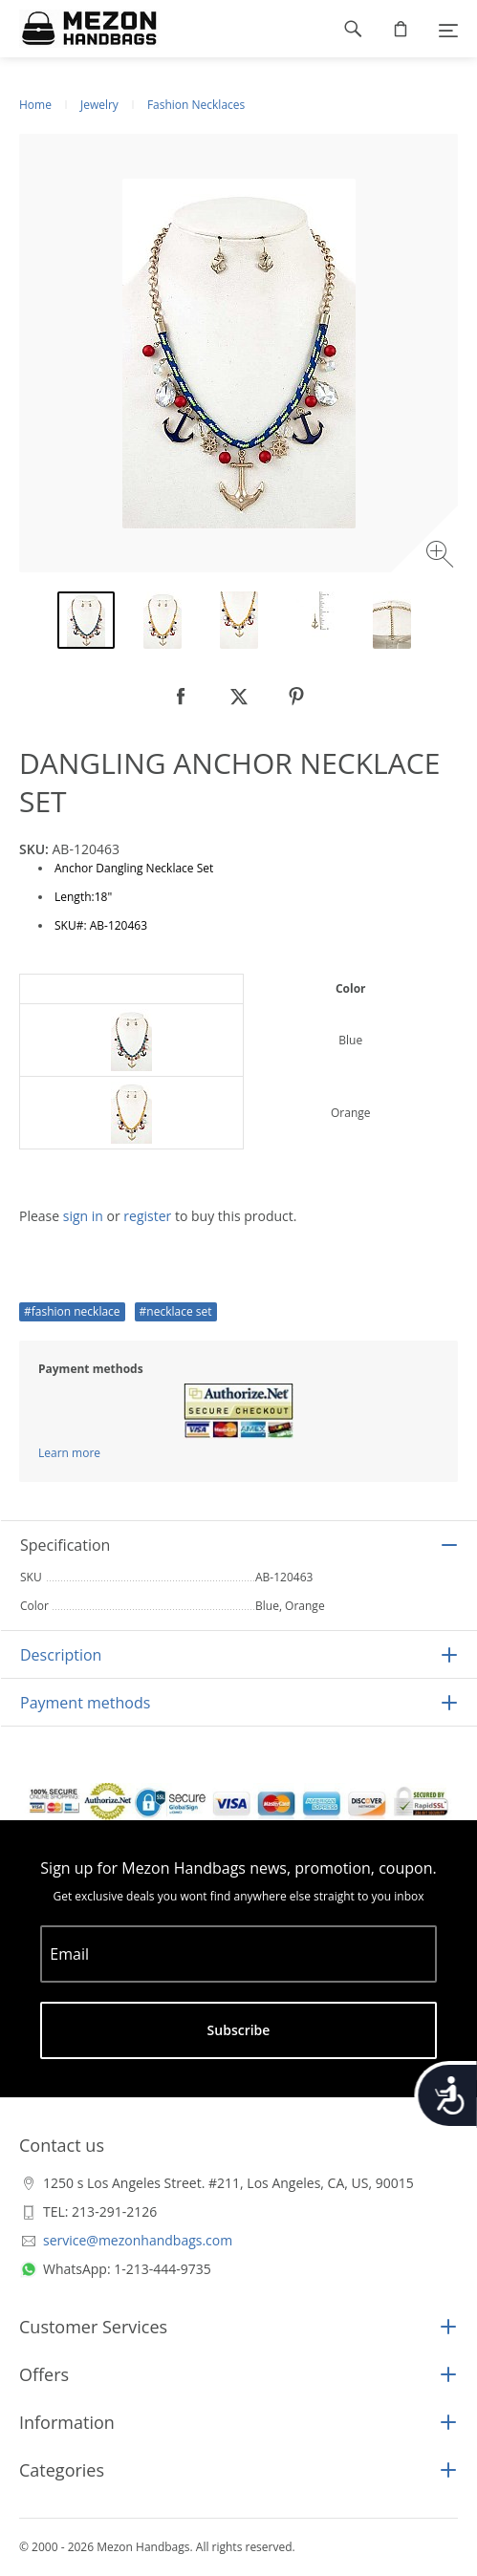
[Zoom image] (442, 556)
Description (60, 1654)
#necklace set (176, 1311)
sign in (83, 1216)
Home (35, 105)
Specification (65, 1545)
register (147, 1216)
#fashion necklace (72, 1311)
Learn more (69, 1453)
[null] (181, 696)
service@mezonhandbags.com (137, 2240)
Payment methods (85, 1702)
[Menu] (448, 28)
